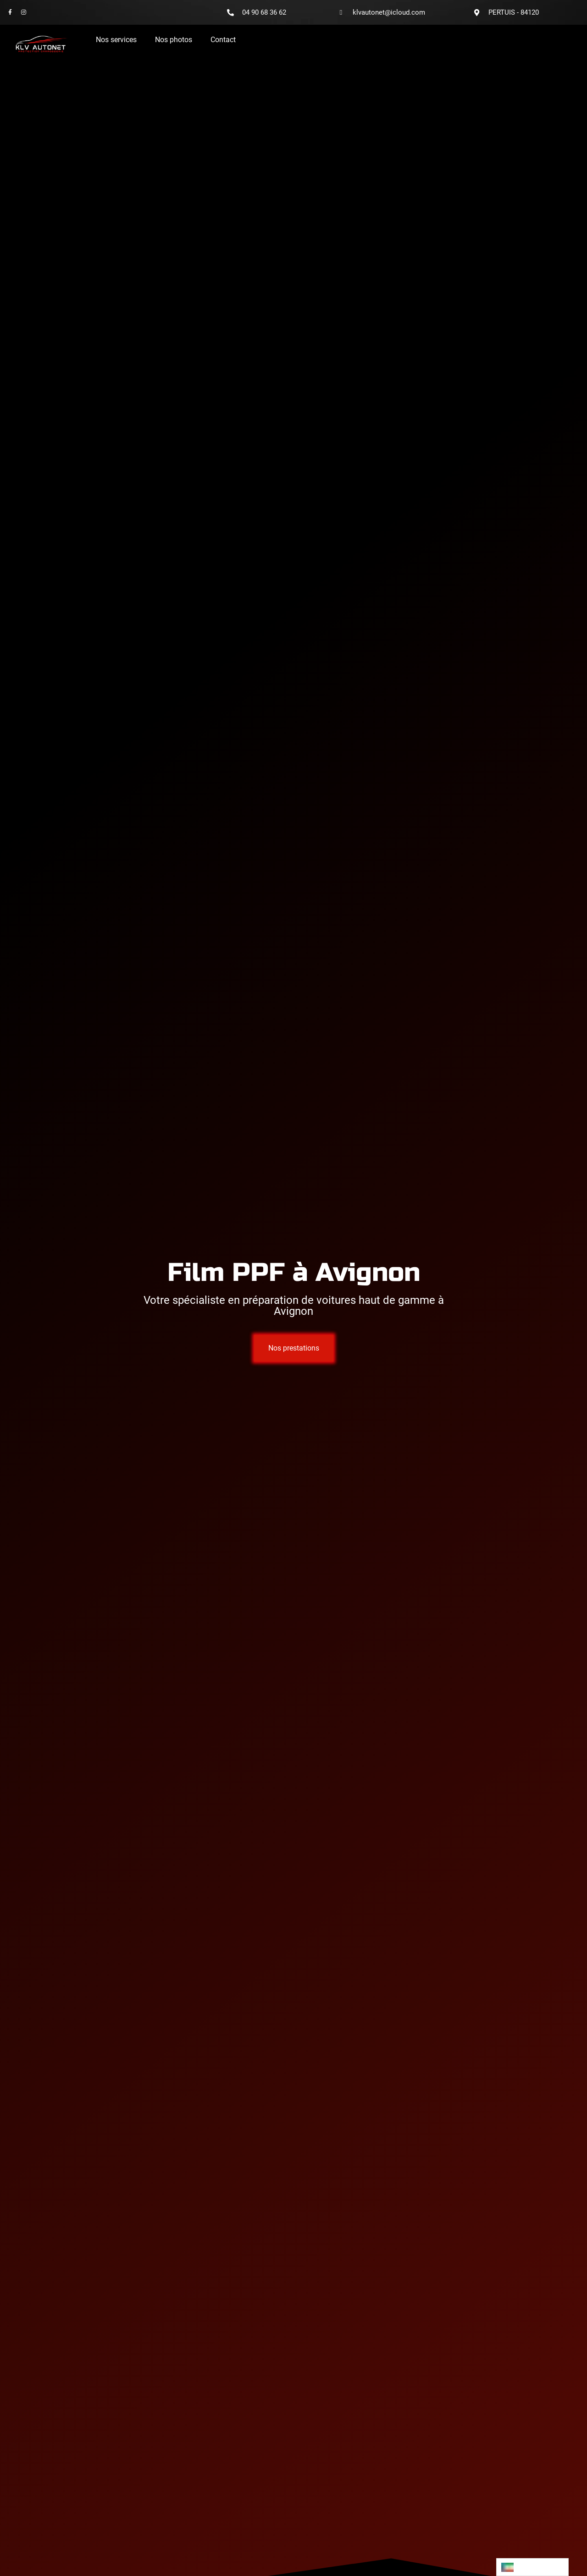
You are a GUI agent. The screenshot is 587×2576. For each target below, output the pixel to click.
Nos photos (173, 39)
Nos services (116, 39)
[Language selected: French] (532, 2567)
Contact (223, 39)
